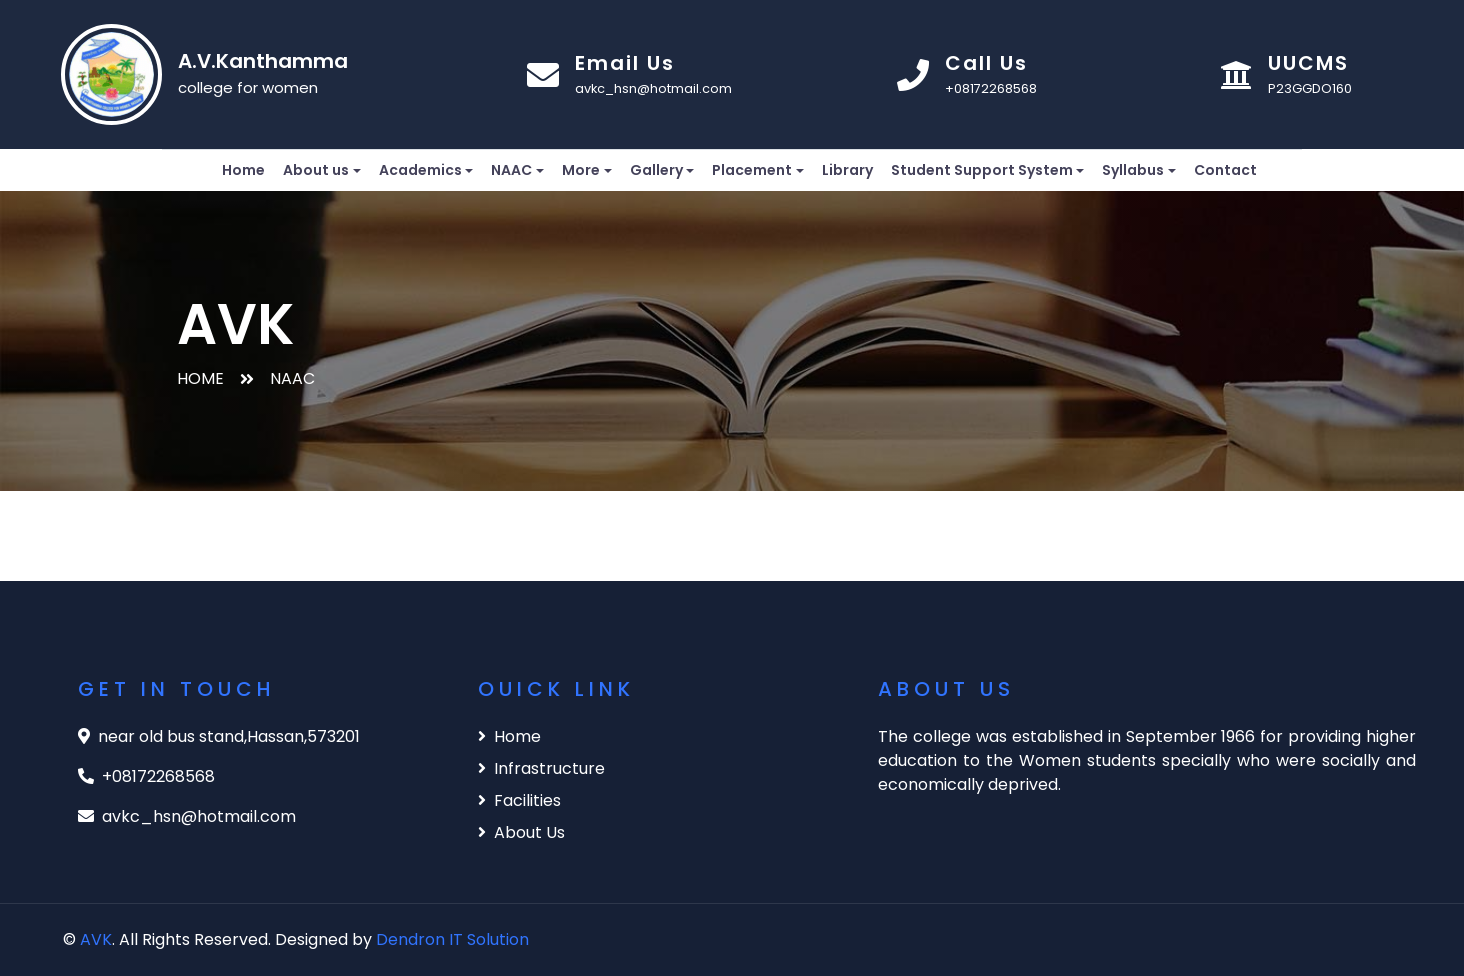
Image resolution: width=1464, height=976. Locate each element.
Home (243, 170)
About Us (521, 832)
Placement (752, 170)
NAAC (511, 170)
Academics (420, 170)
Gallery (656, 170)
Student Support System (982, 170)
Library (847, 170)
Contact (1225, 170)
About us (316, 170)
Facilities (519, 800)
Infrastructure (541, 768)
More (581, 170)
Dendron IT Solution (452, 939)
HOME (200, 378)
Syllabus (1133, 170)
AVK (96, 939)
